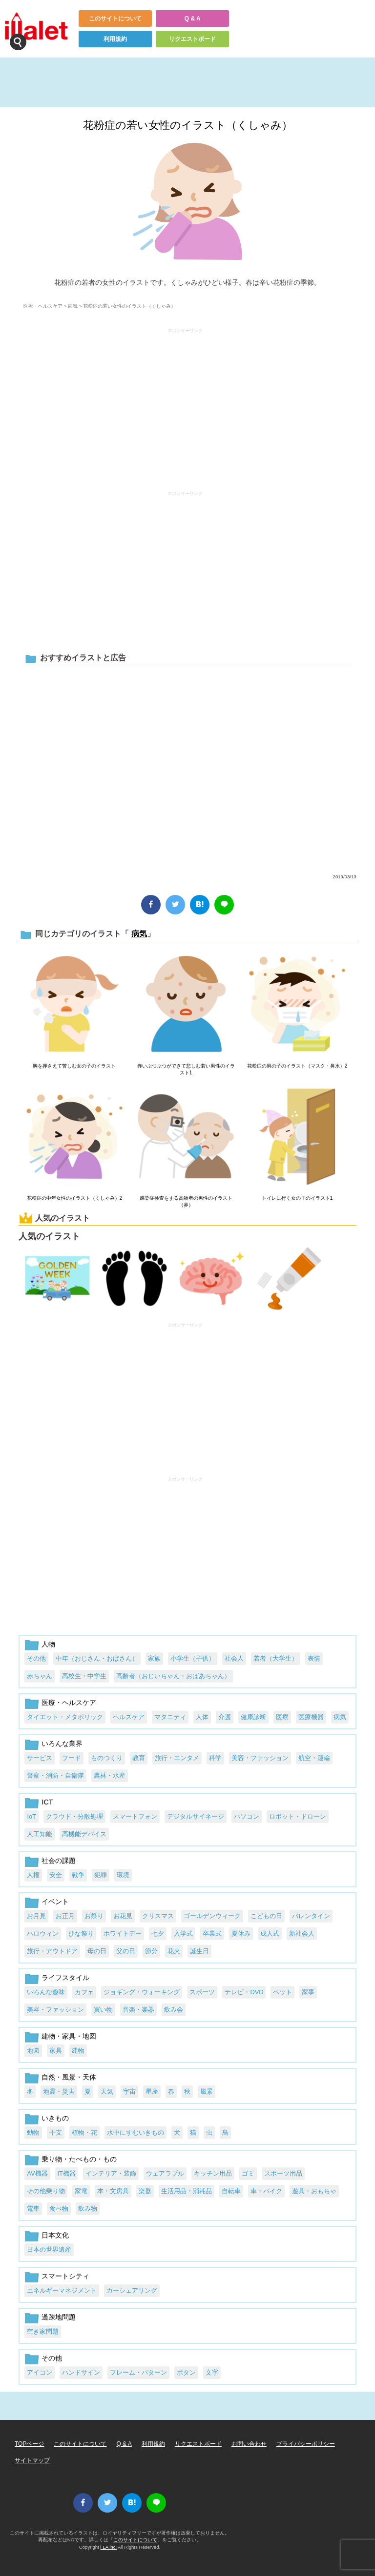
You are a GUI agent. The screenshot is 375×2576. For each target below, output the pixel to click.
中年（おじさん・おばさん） (97, 1658)
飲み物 (87, 2208)
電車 (33, 2208)
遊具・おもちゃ (314, 2191)
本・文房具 (113, 2191)
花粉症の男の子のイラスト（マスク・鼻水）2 (297, 1066)
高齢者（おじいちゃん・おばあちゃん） (173, 1676)
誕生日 (199, 1951)
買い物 (103, 2009)
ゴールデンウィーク (212, 1916)
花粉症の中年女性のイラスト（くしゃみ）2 (75, 1198)
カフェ (84, 1992)
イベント (55, 1901)
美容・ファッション (260, 1758)
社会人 (234, 1658)
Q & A (193, 18)
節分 (151, 1951)
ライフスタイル (65, 1978)
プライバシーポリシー (305, 2443)
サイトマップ (32, 2460)
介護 (224, 1717)
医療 (282, 1717)
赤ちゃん (39, 1676)
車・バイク (266, 2191)
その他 (36, 1658)
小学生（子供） (192, 1658)
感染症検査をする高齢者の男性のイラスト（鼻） (186, 1201)
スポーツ (202, 1992)
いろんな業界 (62, 1743)
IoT (31, 1816)
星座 (152, 2091)
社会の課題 (59, 1860)
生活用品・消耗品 (186, 2191)
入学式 (183, 1933)
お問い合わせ (249, 2443)
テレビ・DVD (244, 1992)
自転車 (231, 2191)
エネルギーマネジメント (62, 2290)
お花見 (122, 1916)
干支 (55, 2132)
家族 (154, 1658)
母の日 (96, 1951)
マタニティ (170, 1717)
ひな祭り (81, 1933)
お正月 (65, 1916)
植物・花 (84, 2132)
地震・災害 (59, 2091)
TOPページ (29, 2443)
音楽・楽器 (138, 2009)
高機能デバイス (84, 1834)
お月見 (36, 1916)
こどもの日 (266, 1916)
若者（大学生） (275, 1658)
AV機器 (37, 2173)
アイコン (39, 2372)
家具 (55, 2050)
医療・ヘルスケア (42, 306)
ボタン (186, 2372)
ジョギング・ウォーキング (142, 1992)
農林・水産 (109, 1775)
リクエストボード (192, 39)
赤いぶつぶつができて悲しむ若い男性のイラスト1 (186, 1069)
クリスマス (158, 1916)
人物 (48, 1644)
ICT (47, 1802)
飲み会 (173, 2009)
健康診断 (253, 1717)
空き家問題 (43, 2331)
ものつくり (107, 1758)
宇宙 (129, 2091)
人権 (33, 1875)
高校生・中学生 (84, 1676)
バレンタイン (311, 1916)
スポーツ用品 (283, 2173)
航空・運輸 (314, 1758)
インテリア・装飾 (110, 2173)
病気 (73, 306)
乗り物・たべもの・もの (79, 2159)
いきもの (55, 2118)
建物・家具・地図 (69, 2036)
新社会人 (301, 1933)
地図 (33, 2050)
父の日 (125, 1951)
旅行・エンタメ (177, 1758)
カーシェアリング (131, 2290)
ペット (282, 1992)
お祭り (94, 1916)
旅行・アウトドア (52, 1951)
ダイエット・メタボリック (65, 1717)
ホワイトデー (123, 1933)
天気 (107, 2091)
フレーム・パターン (138, 2372)
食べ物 (58, 2208)
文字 (212, 2372)
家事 (308, 1992)
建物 (78, 2050)
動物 (33, 2132)
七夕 (157, 1933)
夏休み (240, 1933)
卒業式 (212, 1933)
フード (71, 1758)
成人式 (269, 1933)
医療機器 (311, 1717)
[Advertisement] (185, 405)
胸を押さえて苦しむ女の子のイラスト (74, 1066)
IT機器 (67, 2173)
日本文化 (55, 2235)
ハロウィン (43, 1933)
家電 (81, 2191)
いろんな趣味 (46, 1992)
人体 (202, 1717)
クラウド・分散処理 (74, 1816)
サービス (39, 1758)
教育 (138, 1758)
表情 (314, 1658)
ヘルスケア (129, 1717)
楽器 (145, 2191)
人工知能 (39, 1834)
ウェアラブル (165, 2173)
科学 (215, 1758)
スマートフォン (135, 1816)
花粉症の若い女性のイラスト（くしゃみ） (187, 125)
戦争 (78, 1875)
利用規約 (115, 39)
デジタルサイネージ (195, 1816)
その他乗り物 (46, 2191)
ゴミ (248, 2173)
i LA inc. (109, 2547)
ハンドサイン (81, 2372)
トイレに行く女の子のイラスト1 (297, 1198)
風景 (206, 2091)
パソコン (246, 1816)
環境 (123, 1875)
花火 (173, 1951)
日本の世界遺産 (49, 2249)
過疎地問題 (59, 2317)
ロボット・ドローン (297, 1816)
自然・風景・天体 (69, 2077)
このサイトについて (115, 18)
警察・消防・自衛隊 (55, 1775)
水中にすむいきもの (135, 2132)
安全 (55, 1875)
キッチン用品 (213, 2173)
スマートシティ (65, 2276)
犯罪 (100, 1875)
